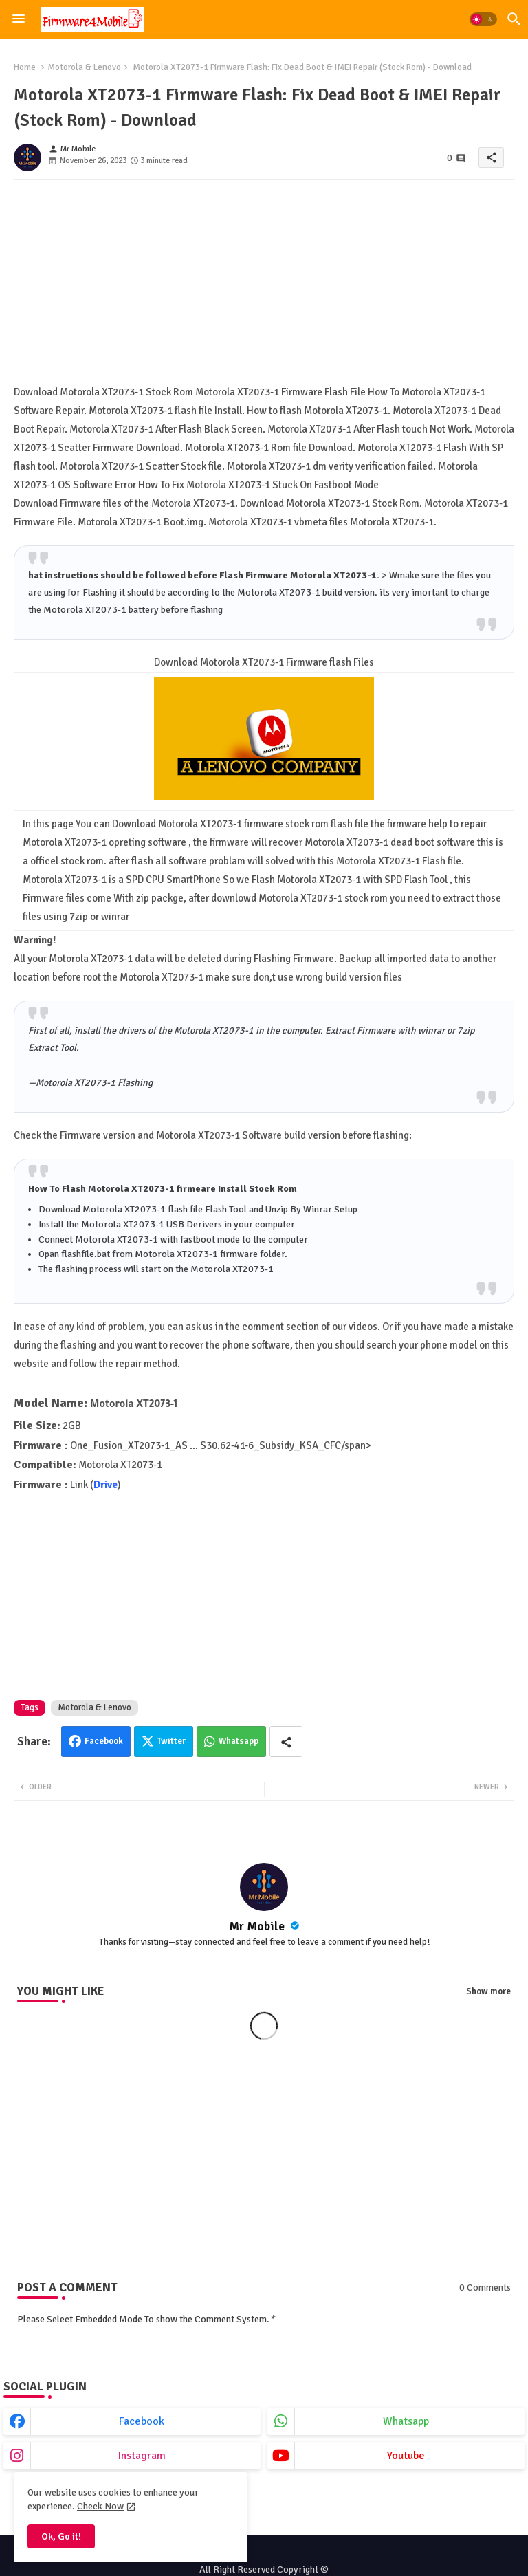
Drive (106, 1484)
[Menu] (18, 19)
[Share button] (286, 1741)
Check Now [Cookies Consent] (100, 2506)
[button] (483, 19)
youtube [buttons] (406, 2456)
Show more (488, 1991)
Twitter (171, 1741)
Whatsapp (238, 1741)
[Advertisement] (264, 286)
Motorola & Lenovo (84, 67)
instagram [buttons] (142, 2456)
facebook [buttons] (141, 2421)
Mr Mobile (258, 1926)
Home (25, 67)
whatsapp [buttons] (406, 2421)
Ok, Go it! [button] (61, 2536)
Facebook (104, 1741)
